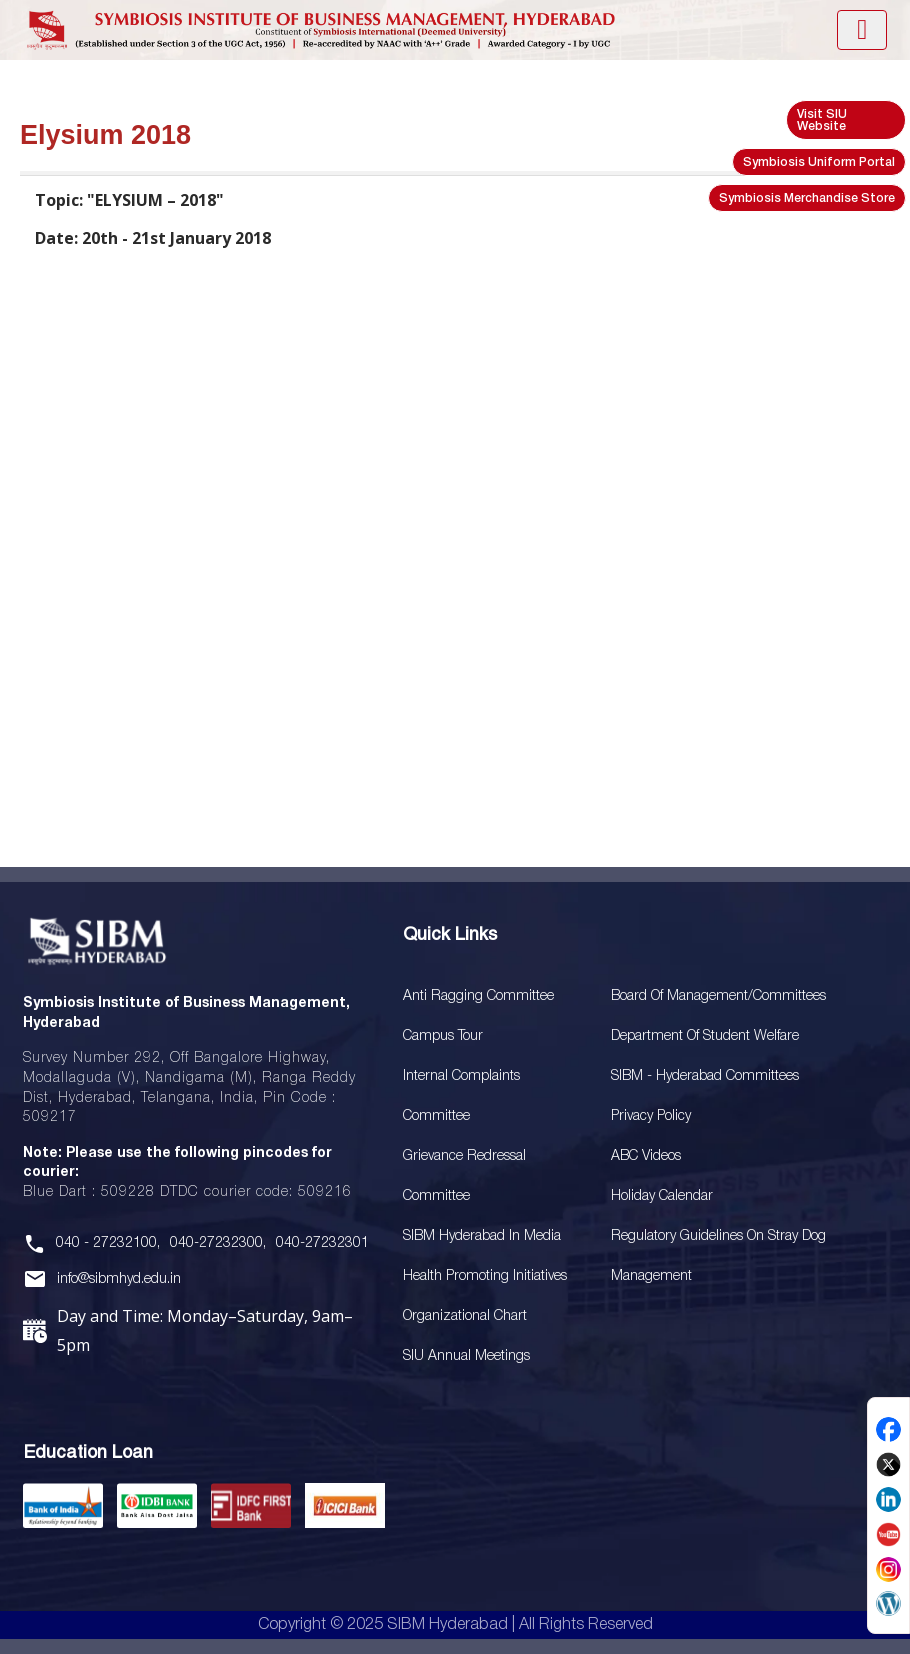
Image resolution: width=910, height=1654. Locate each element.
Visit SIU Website (822, 120)
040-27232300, (218, 1243)
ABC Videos (646, 1156)
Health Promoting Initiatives (485, 1276)
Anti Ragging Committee (478, 996)
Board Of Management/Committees (718, 996)
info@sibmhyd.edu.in (119, 1279)
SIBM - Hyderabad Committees (705, 1076)
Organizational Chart (465, 1316)
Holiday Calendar (662, 1196)
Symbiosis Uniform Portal (819, 162)
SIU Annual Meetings (466, 1356)
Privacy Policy (651, 1116)
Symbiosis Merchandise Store (807, 198)
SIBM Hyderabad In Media (482, 1236)
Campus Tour (443, 1036)
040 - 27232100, (108, 1243)
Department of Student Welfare (705, 1036)
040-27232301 (322, 1243)
